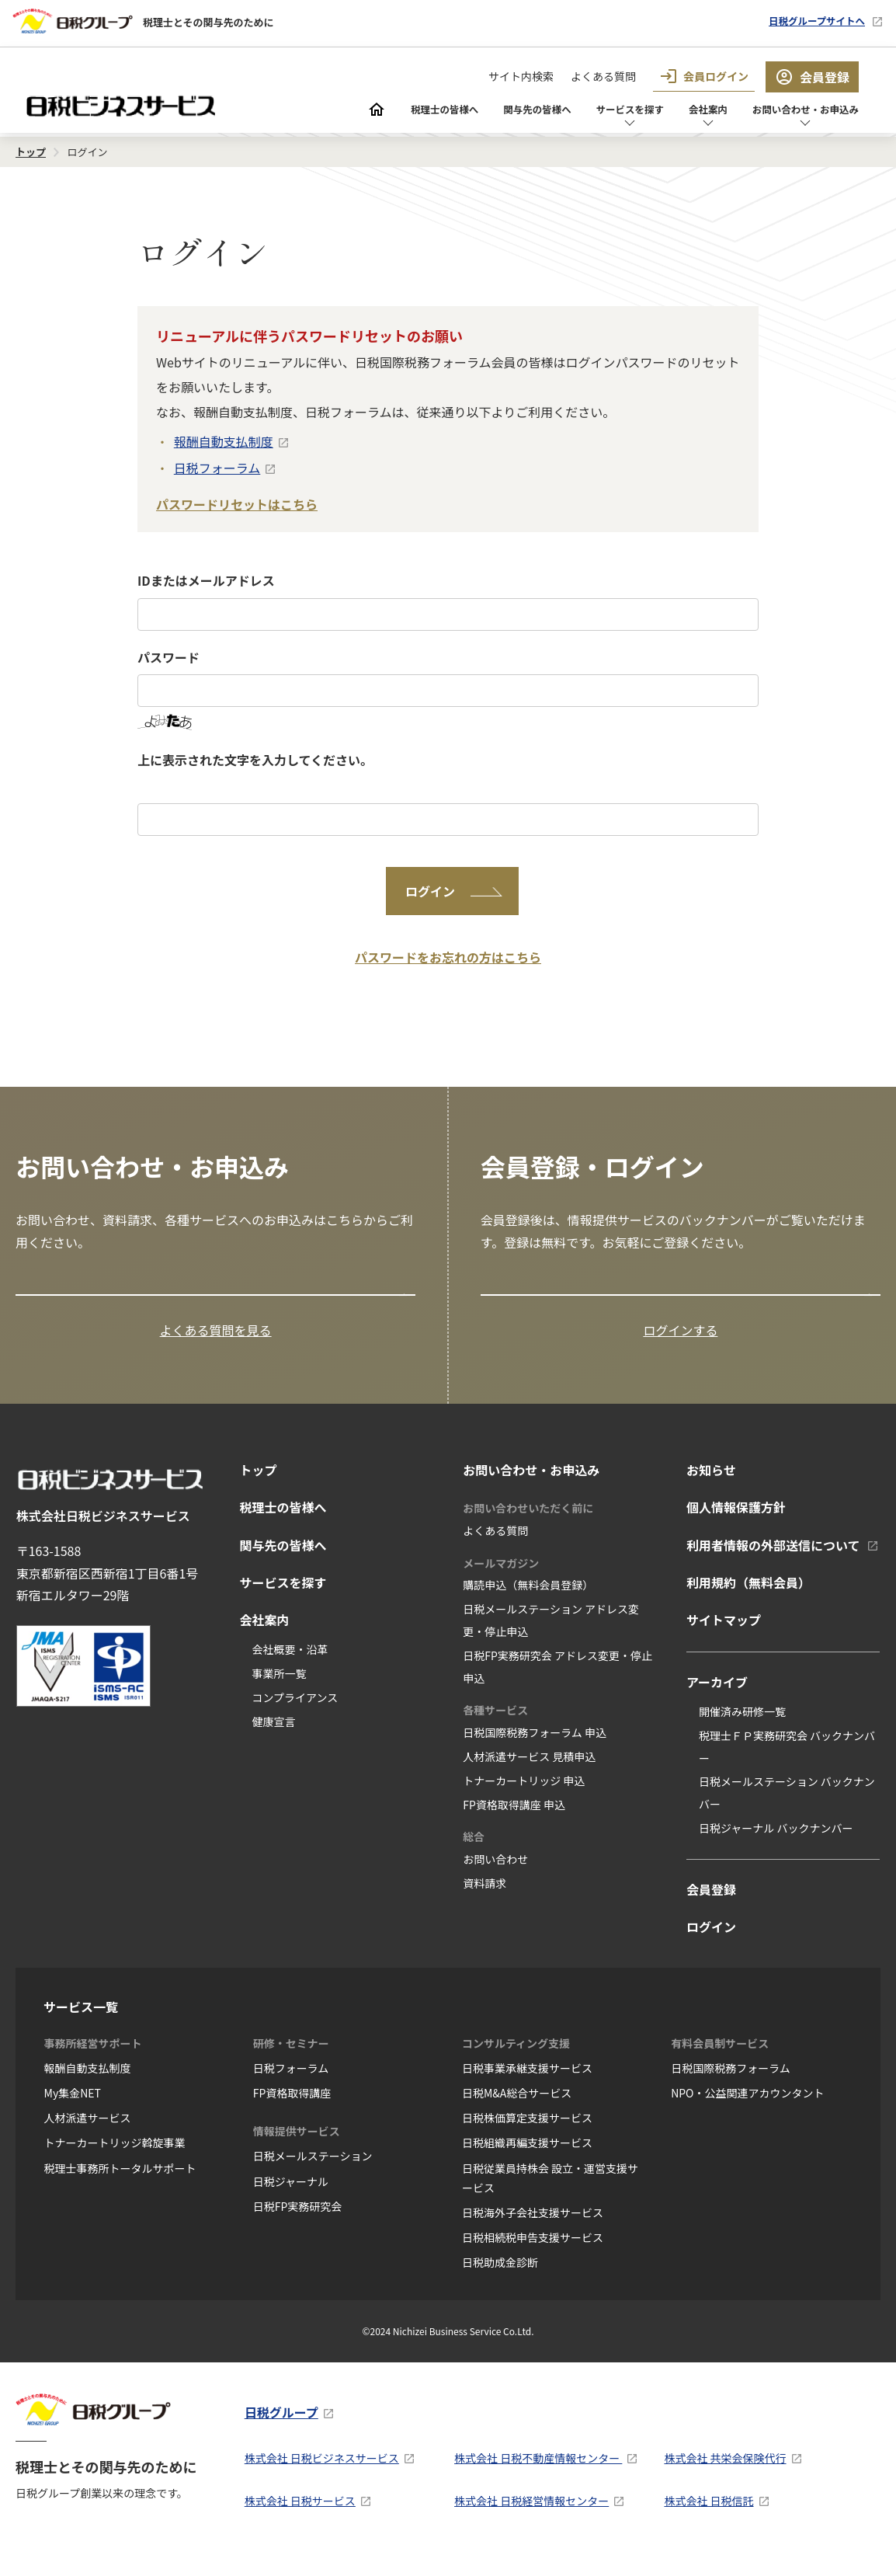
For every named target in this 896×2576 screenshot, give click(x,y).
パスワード (168, 657)
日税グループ (281, 2427)
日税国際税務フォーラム (730, 2082)
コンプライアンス (295, 1712)
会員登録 (812, 77)
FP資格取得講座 (292, 2107)
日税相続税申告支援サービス (532, 2253)
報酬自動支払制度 (223, 441)
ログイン (711, 1942)
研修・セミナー (291, 2058)
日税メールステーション (313, 2171)
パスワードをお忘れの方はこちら (448, 957)
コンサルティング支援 (516, 2058)
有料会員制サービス (720, 2058)
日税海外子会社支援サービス (532, 2227)
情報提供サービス (296, 2146)
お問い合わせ (495, 1874)
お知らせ (711, 1485)
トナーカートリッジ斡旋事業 (115, 2158)
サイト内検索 (521, 76)
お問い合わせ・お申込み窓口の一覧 (123, 1296)
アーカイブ (717, 1697)
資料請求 (484, 1898)
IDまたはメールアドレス (206, 580)
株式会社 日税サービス (300, 2516)
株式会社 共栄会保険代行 (725, 2472)
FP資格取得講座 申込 (514, 1819)
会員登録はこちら (539, 1296)
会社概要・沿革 (290, 1665)
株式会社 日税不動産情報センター (538, 2472)
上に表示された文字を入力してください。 (255, 759)
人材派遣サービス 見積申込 (529, 1771)
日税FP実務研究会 (297, 2221)
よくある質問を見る (216, 1345)
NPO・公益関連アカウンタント (747, 2107)
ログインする (680, 1345)
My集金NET (72, 2107)
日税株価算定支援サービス (527, 2133)
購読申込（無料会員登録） (528, 1600)
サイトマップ (723, 1635)
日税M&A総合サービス (516, 2107)
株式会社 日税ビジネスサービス (322, 2472)
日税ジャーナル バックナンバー (776, 1842)
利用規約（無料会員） (748, 1598)
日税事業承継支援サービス (527, 2082)
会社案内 (672, 111)
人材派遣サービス (87, 2133)
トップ (257, 1485)
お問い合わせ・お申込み (790, 111)
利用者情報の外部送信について (773, 1560)
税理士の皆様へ (355, 111)
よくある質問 (603, 76)
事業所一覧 (279, 1688)
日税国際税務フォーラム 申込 (534, 1748)
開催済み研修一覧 (742, 1726)
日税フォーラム (217, 467)
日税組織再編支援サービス (527, 2158)
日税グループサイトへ (803, 21)
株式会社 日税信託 (708, 2516)
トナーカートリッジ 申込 (524, 1795)
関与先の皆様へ (467, 111)
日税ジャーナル (290, 2196)
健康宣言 (273, 1736)
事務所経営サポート (93, 2058)
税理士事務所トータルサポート (120, 2183)
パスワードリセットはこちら (237, 504)
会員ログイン (703, 76)
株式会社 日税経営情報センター (531, 2516)
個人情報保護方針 (736, 1522)
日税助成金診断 (500, 2277)
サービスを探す (579, 111)
